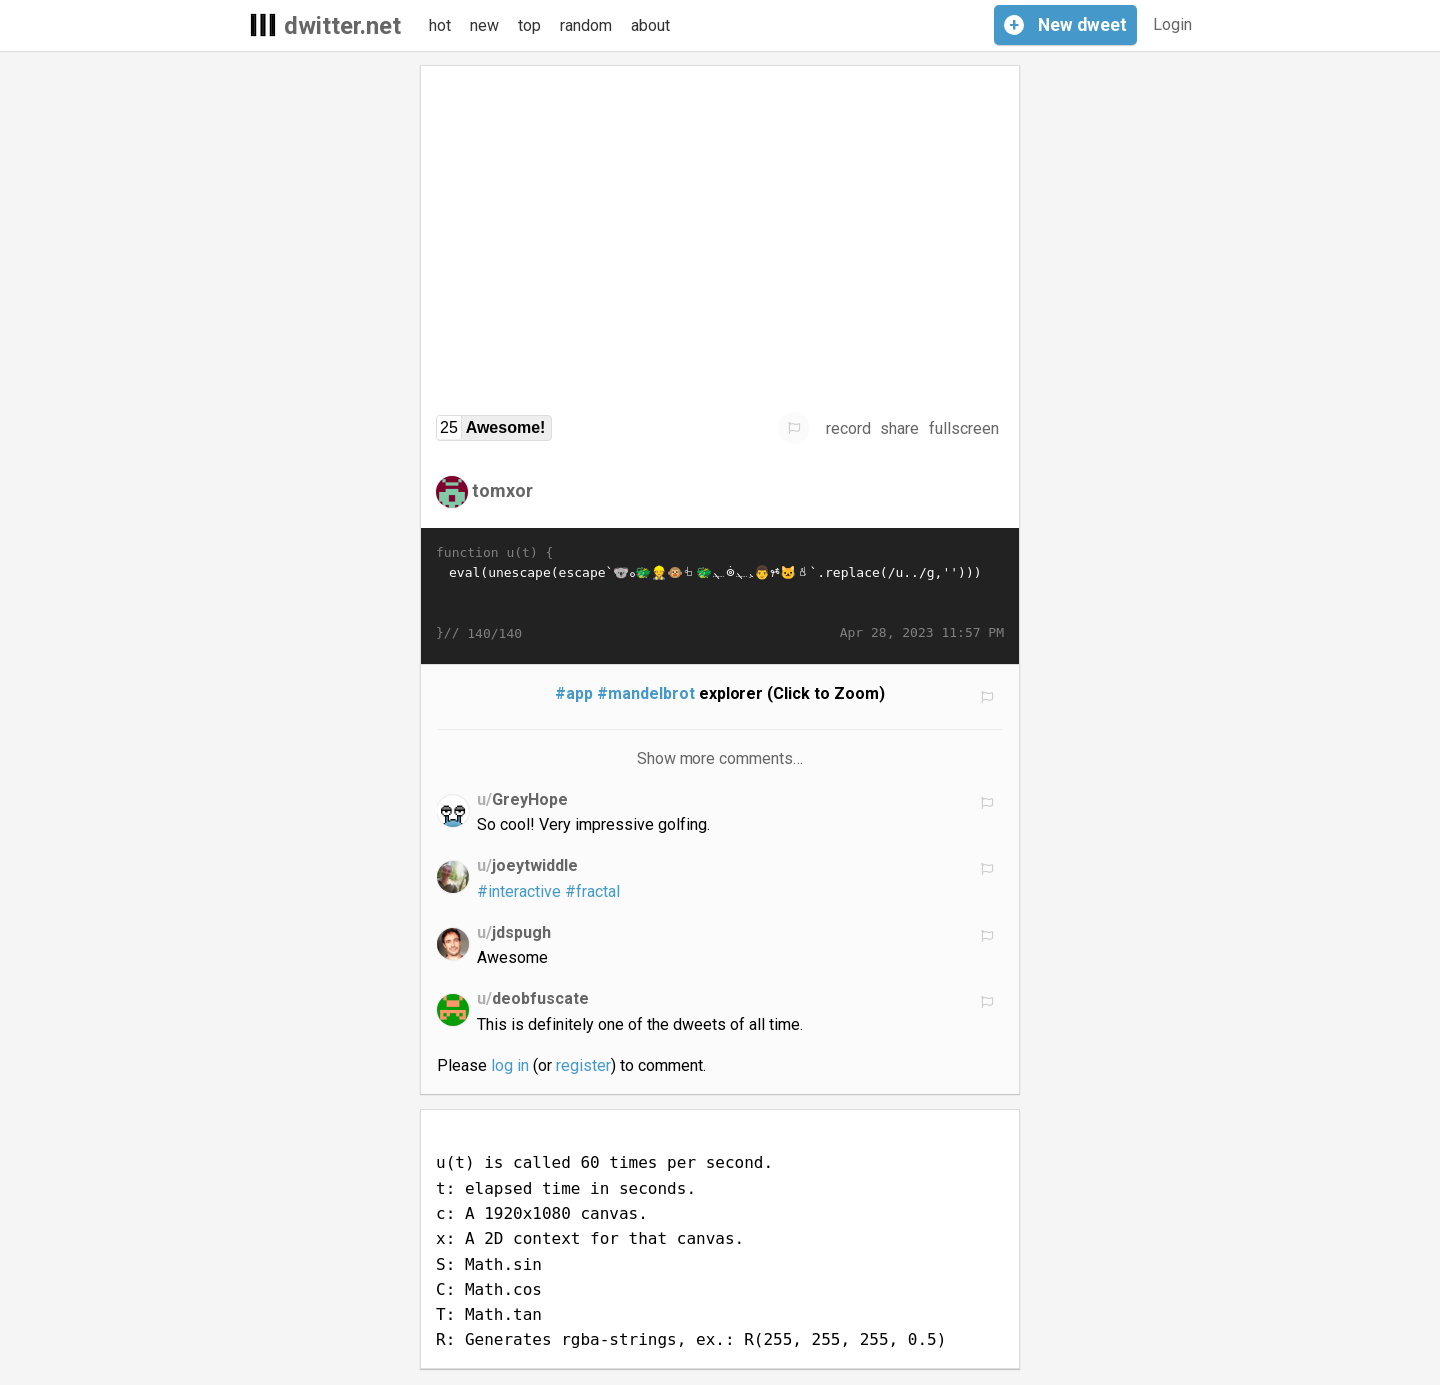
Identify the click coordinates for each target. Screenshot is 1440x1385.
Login (1172, 24)
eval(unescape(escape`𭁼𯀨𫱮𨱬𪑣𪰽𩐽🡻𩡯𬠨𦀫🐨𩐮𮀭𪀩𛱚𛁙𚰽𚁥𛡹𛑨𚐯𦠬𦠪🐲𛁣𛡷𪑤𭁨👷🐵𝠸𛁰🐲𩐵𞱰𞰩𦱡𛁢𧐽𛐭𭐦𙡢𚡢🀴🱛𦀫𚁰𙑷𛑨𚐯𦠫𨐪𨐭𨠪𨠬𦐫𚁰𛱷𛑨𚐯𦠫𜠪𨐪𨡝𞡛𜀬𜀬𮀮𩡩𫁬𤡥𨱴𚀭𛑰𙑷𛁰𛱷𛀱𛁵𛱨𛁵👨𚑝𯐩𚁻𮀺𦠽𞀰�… (720, 593)
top (529, 25)
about (650, 25)
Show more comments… (720, 758)
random (586, 25)
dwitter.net (342, 26)
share (899, 428)
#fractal (592, 891)
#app (574, 693)
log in (510, 1065)
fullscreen (964, 428)
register (583, 1065)
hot (440, 25)
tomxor (502, 490)
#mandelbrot (646, 693)
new (484, 25)
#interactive (519, 891)
